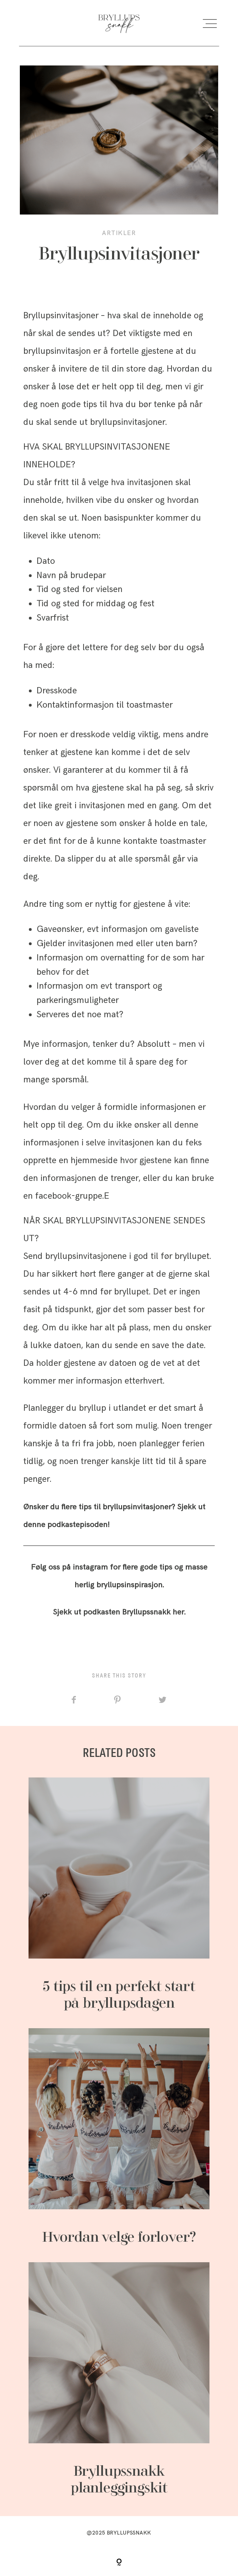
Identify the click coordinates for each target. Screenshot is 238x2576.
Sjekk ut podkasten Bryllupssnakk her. (119, 1612)
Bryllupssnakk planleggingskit (119, 2379)
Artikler (119, 233)
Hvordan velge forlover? (119, 2137)
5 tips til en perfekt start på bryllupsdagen (119, 1894)
